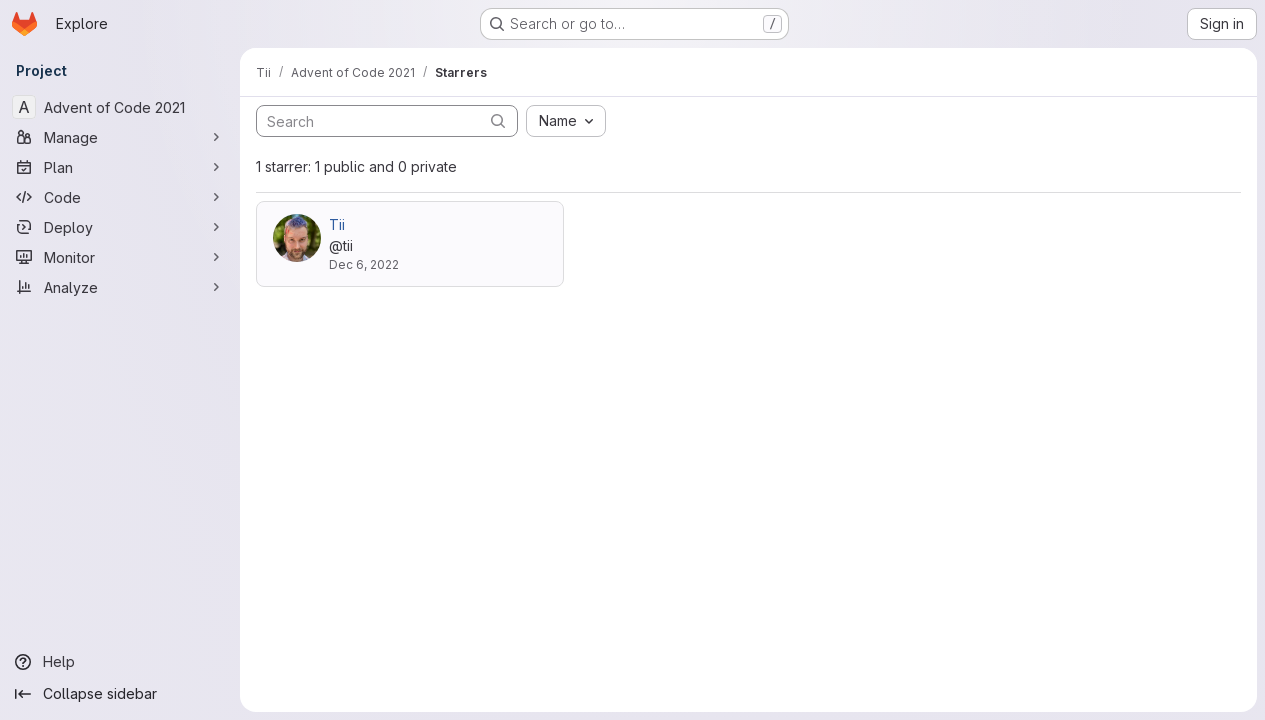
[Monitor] (120, 257)
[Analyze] (120, 287)
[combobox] (566, 121)
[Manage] (120, 137)
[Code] (120, 197)
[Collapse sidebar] (120, 694)
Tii (337, 224)
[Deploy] (120, 227)
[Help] (120, 662)
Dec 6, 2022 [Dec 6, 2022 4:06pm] (364, 264)
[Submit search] (498, 120)
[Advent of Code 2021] (120, 107)
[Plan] (120, 167)
